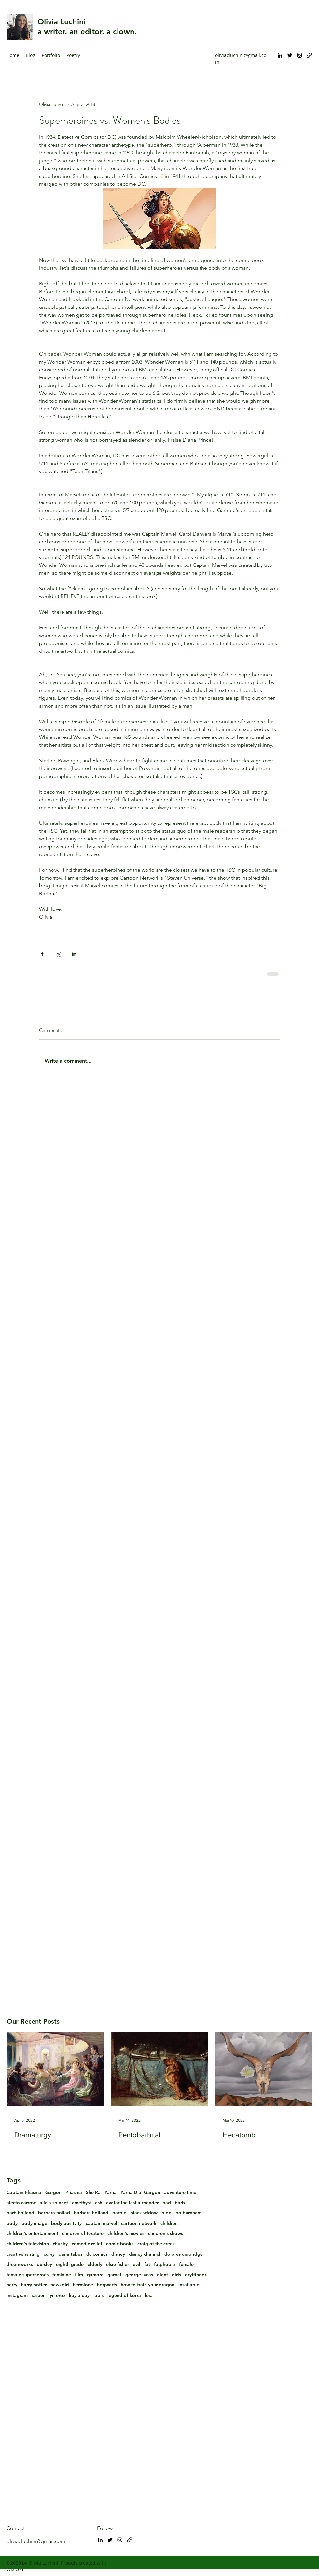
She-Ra (93, 2192)
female (186, 2264)
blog (166, 2213)
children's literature (83, 2233)
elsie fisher (117, 2264)
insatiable (188, 2285)
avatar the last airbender (132, 2203)
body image (34, 2223)
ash (98, 2203)
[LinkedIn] (280, 55)
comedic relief (87, 2244)
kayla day (79, 2295)
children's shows (165, 2233)
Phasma (73, 2192)
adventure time (180, 2192)
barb (180, 2203)
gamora (95, 2275)
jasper (38, 2295)
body (12, 2223)
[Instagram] (299, 55)
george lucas (139, 2275)
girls (176, 2275)
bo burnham (188, 2213)
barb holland (20, 2213)
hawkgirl (59, 2285)
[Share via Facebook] (42, 954)
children (169, 2223)
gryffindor (195, 2275)
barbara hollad (54, 2213)
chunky (60, 2244)
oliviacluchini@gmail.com (36, 2541)
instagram (17, 2295)
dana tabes (70, 2254)
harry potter (34, 2285)
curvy (49, 2254)
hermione (83, 2285)
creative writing (23, 2254)
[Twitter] (289, 55)
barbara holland (91, 2213)
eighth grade (70, 2264)
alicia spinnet (54, 2203)
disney (118, 2254)
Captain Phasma (24, 2192)
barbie (119, 2213)
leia (149, 2295)
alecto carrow (21, 2203)
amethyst (81, 2203)
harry (12, 2285)
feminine (61, 2275)
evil (136, 2264)
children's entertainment (32, 2233)
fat (147, 2264)
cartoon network (139, 2223)
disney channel (144, 2254)
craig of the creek (156, 2244)
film (79, 2275)
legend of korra (124, 2295)
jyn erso (57, 2295)
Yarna (110, 2192)
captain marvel (101, 2223)
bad (166, 2203)
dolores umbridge (183, 2254)
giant (162, 2275)
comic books (119, 2244)
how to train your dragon (147, 2285)
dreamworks (20, 2264)
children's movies (125, 2233)
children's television (28, 2244)
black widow (144, 2213)
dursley (44, 2264)
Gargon (53, 2192)
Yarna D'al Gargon (140, 2192)
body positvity (66, 2223)
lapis (98, 2295)
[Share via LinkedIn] (74, 954)
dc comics (96, 2254)
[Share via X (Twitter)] (58, 954)
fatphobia (164, 2264)
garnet (114, 2275)
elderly (95, 2264)
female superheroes (28, 2275)
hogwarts (107, 2285)
